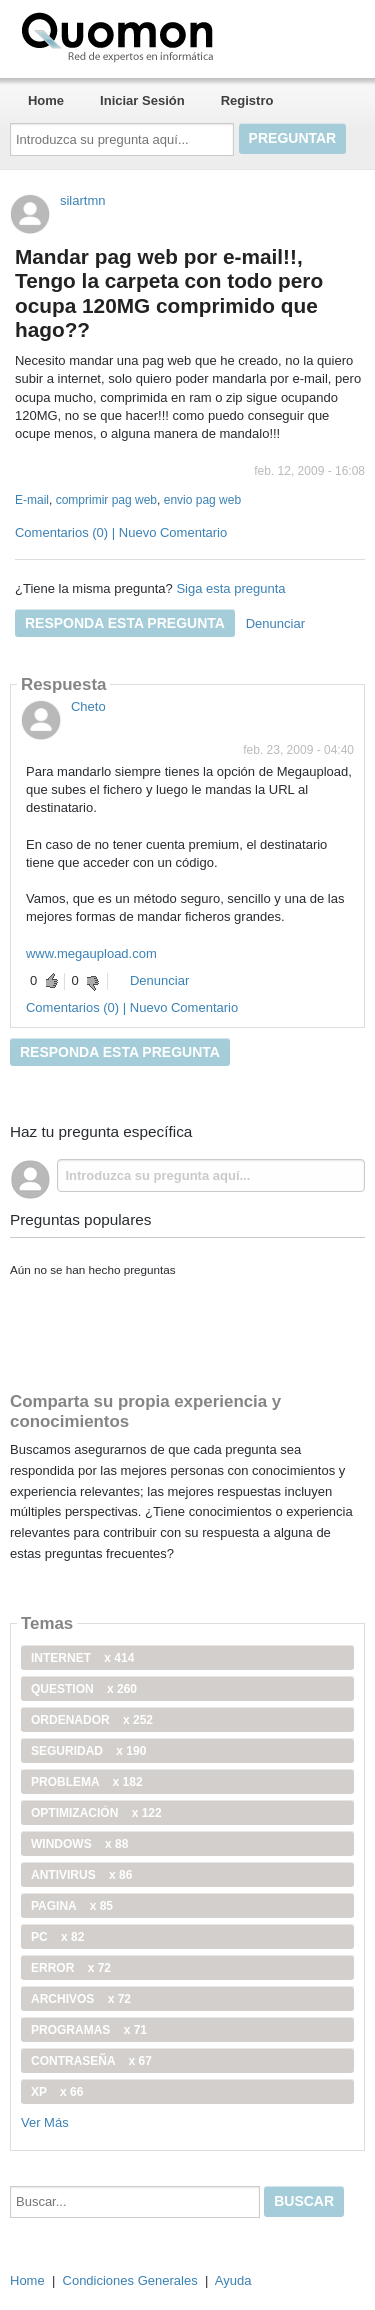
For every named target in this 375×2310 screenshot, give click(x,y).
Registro (247, 100)
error (71, 1968)
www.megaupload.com (91, 953)
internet (82, 1658)
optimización (96, 1813)
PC (57, 1937)
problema (87, 1782)
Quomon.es (181, 35)
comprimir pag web (106, 500)
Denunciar (275, 623)
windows (79, 1844)
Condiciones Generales (130, 2280)
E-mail (32, 500)
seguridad (88, 1751)
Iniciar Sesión (142, 100)
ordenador (92, 1720)
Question (84, 1689)
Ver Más (45, 2122)
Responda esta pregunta (125, 623)
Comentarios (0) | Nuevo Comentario (121, 532)
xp (57, 2092)
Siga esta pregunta (230, 588)
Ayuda (233, 2280)
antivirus (81, 1875)
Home (46, 100)
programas (89, 2030)
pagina (72, 1906)
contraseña (91, 2061)
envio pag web (202, 500)
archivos (81, 1999)
